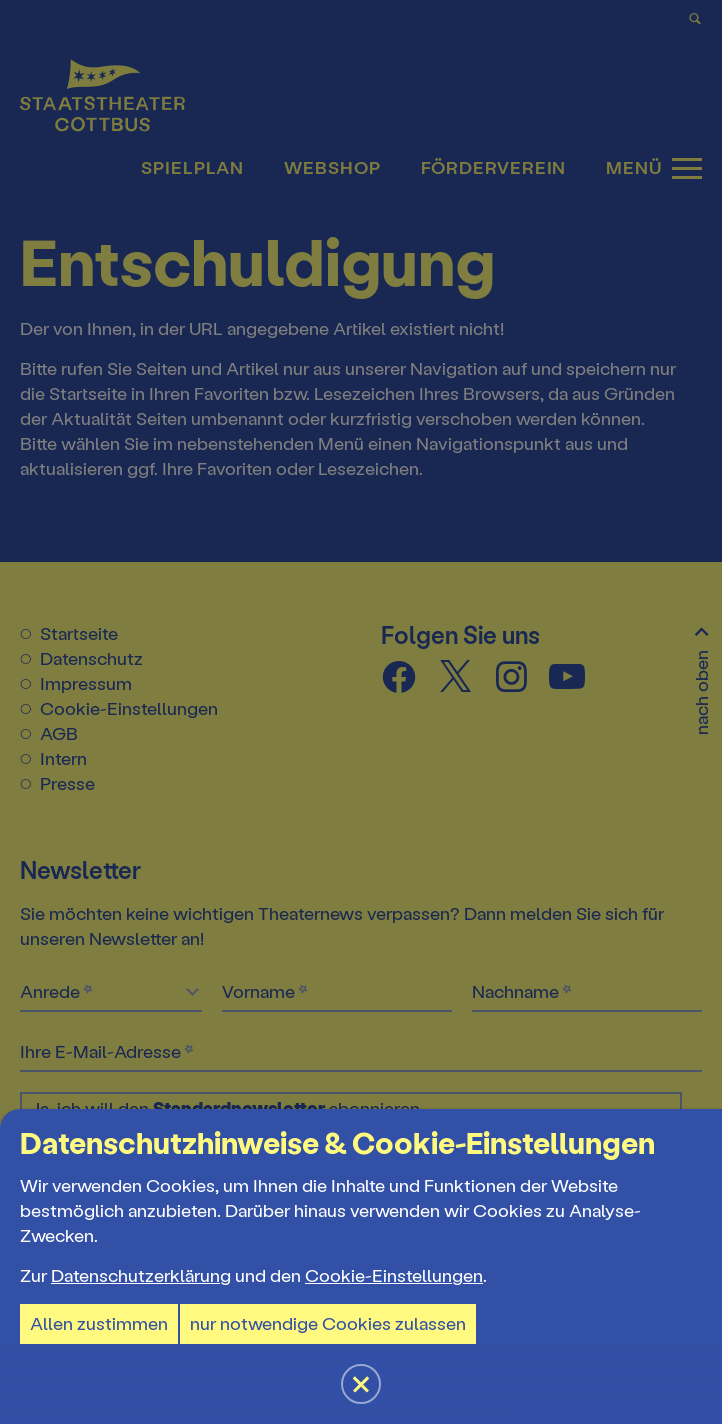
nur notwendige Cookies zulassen (328, 1324)
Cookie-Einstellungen (394, 1276)
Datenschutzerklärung (141, 1276)
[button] (361, 712)
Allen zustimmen (99, 1324)
